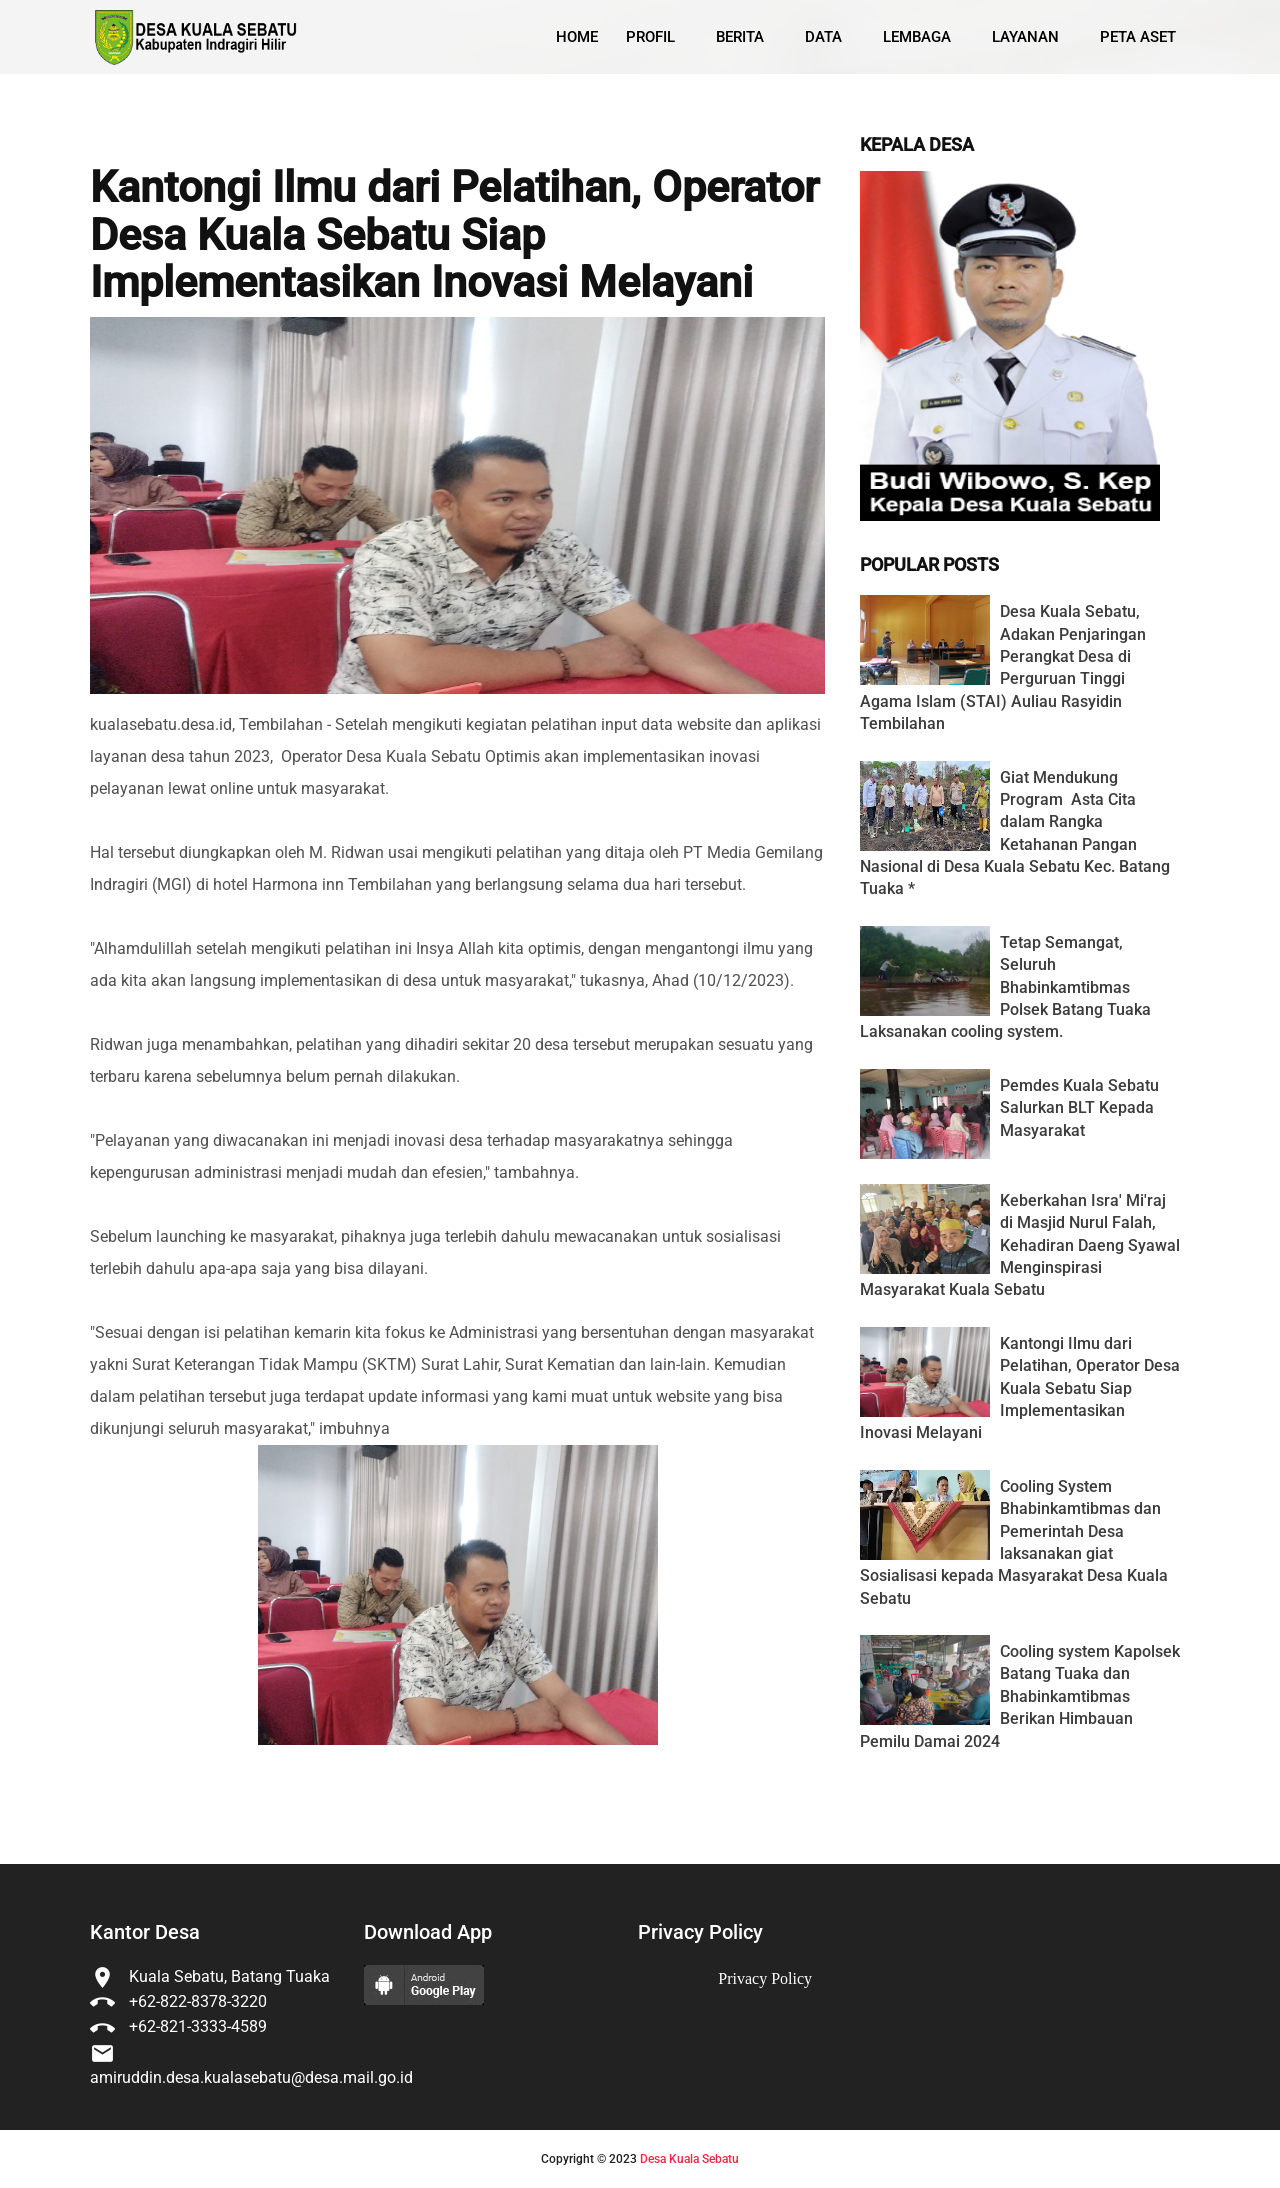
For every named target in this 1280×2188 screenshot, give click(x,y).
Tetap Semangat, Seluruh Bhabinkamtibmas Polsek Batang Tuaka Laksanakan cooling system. (1005, 987)
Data (823, 37)
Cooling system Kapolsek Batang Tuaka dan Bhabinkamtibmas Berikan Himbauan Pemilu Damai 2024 (1020, 1696)
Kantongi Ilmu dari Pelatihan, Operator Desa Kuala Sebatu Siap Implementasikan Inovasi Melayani (454, 235)
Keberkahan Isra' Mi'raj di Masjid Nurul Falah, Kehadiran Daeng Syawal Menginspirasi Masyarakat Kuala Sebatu (1020, 1245)
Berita (740, 37)
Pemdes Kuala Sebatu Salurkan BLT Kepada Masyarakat (1079, 1108)
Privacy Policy (765, 1978)
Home (577, 37)
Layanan (1025, 37)
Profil (650, 37)
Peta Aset (1138, 37)
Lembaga (917, 37)
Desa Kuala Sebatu (689, 2159)
